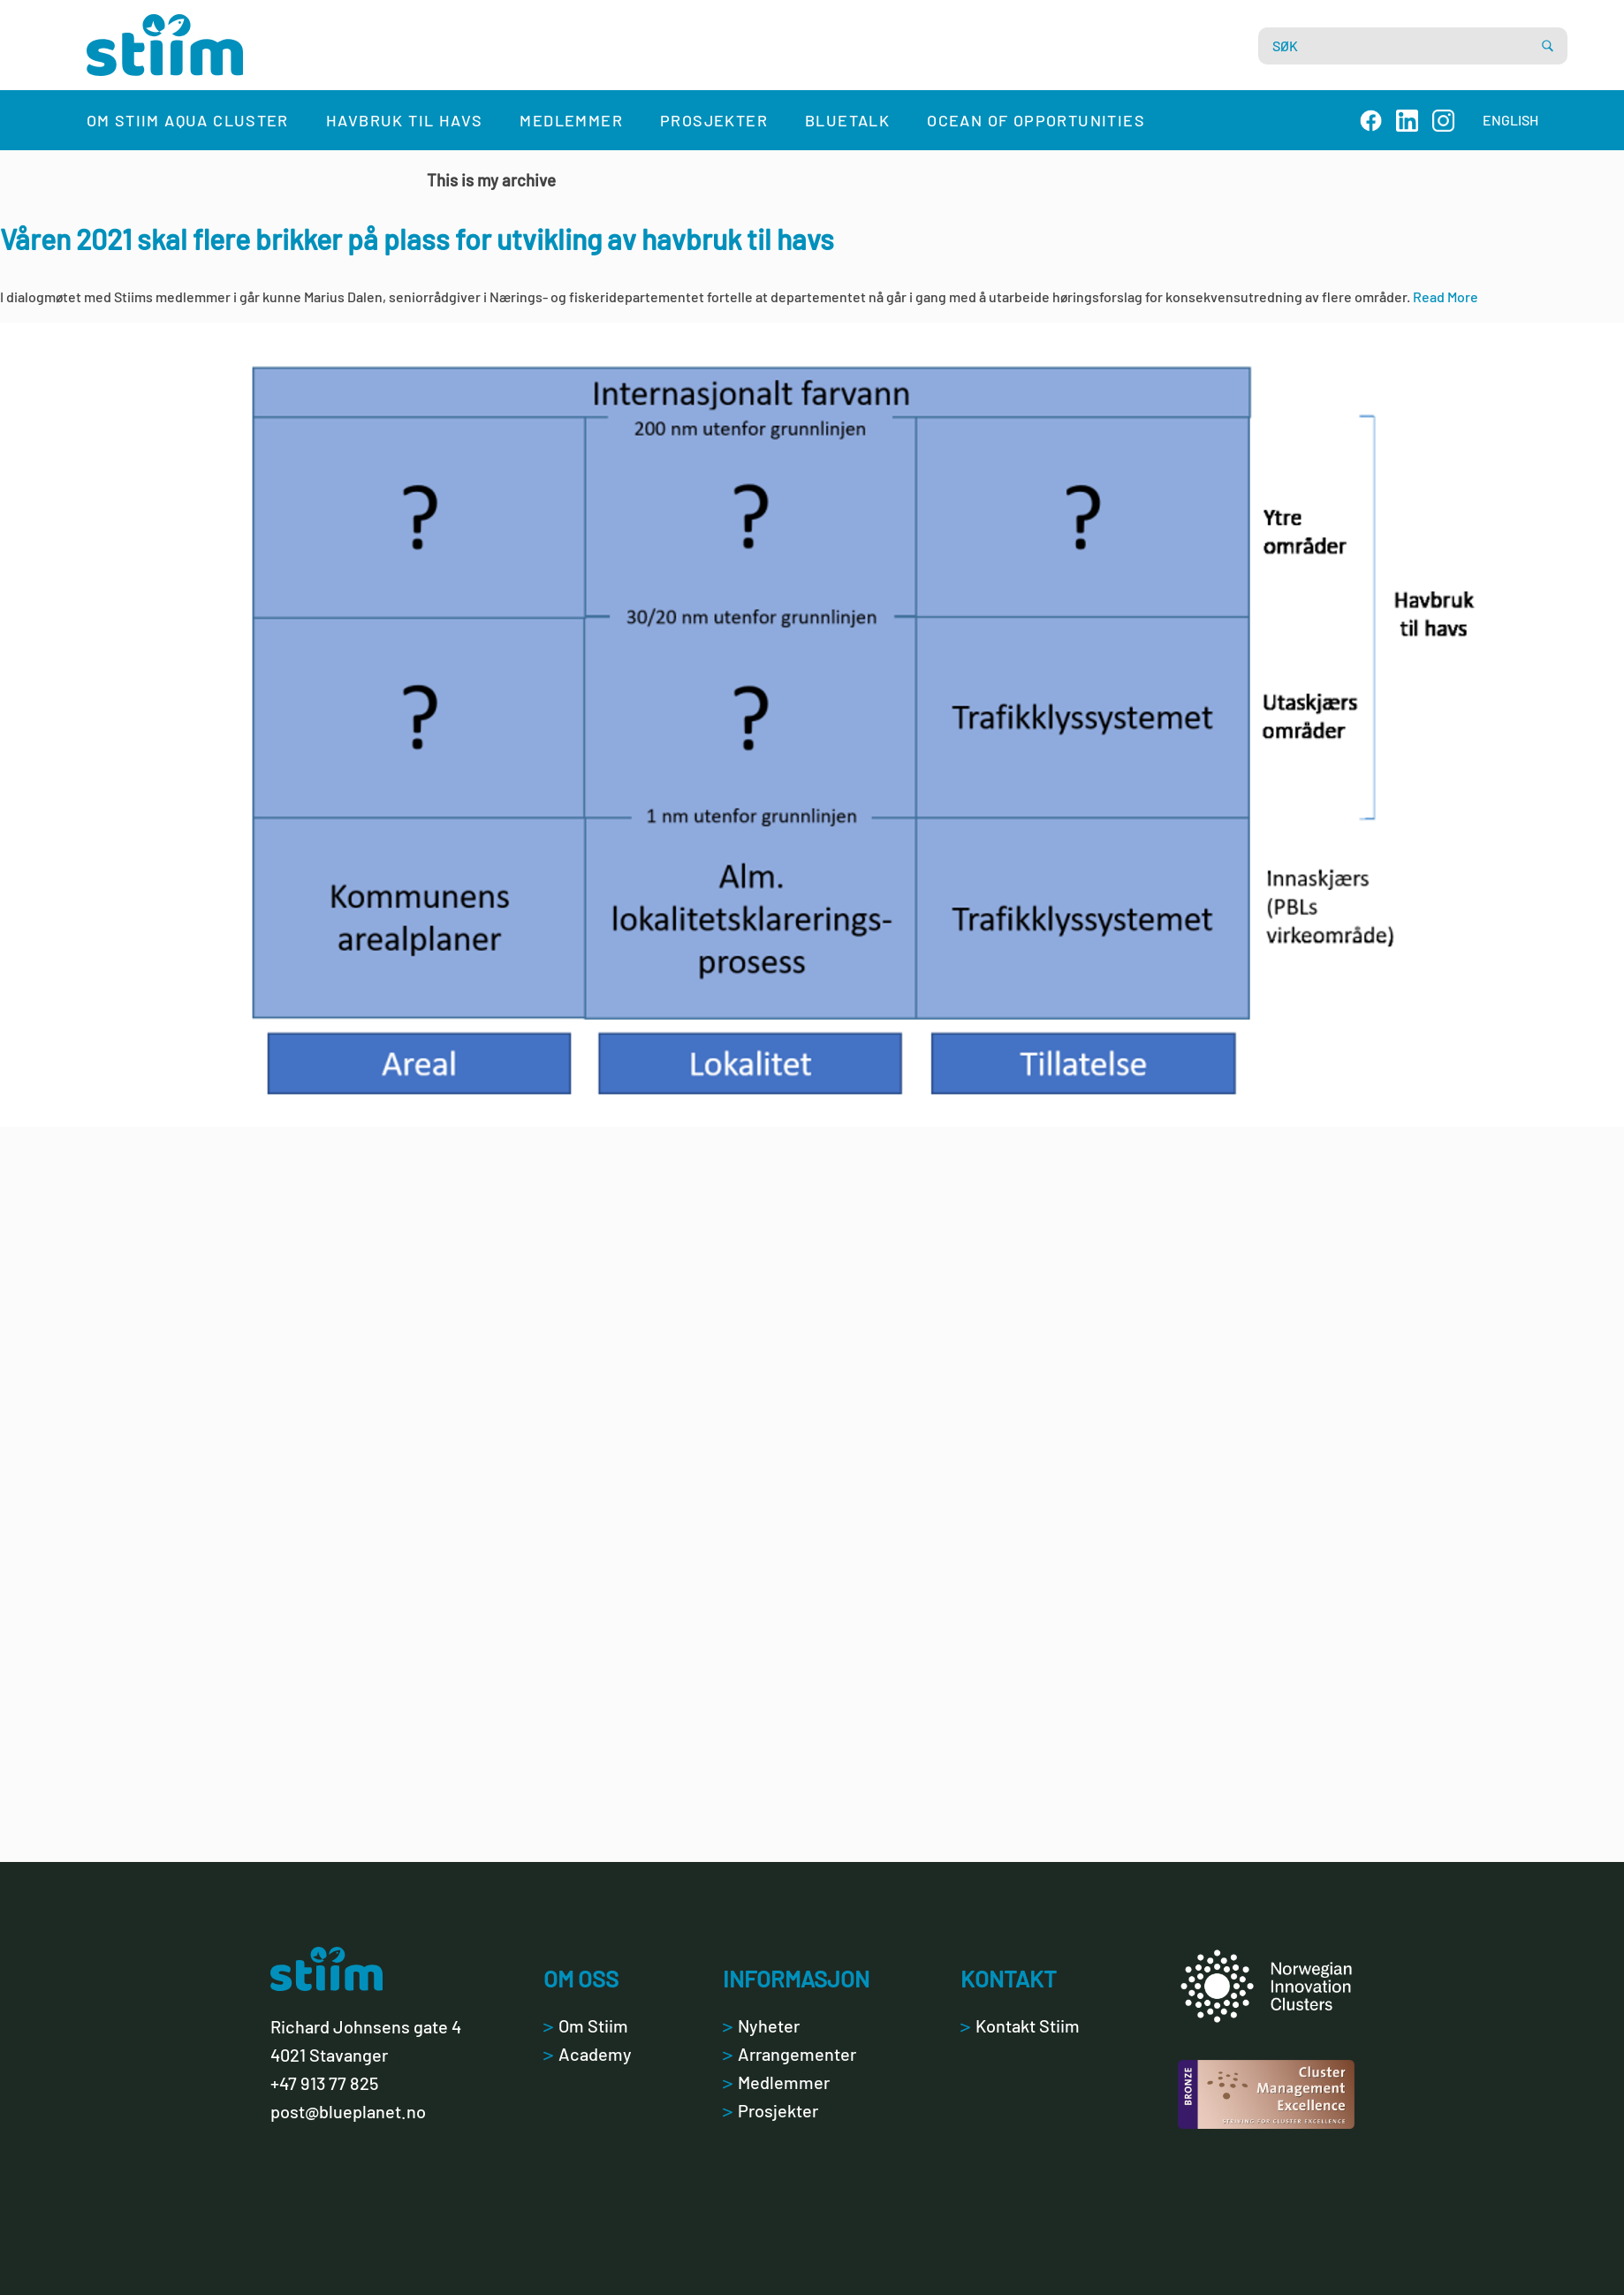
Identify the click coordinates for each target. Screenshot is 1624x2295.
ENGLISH (1510, 119)
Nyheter (761, 2025)
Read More (1445, 296)
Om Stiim (585, 2025)
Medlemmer (571, 120)
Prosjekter (714, 120)
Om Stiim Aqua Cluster (188, 120)
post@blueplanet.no (348, 2111)
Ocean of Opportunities (1036, 120)
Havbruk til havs (404, 120)
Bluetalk (847, 120)
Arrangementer (789, 2053)
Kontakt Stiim (1020, 2025)
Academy (587, 2053)
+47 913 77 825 (324, 2083)
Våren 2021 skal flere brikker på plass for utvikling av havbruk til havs (417, 238)
